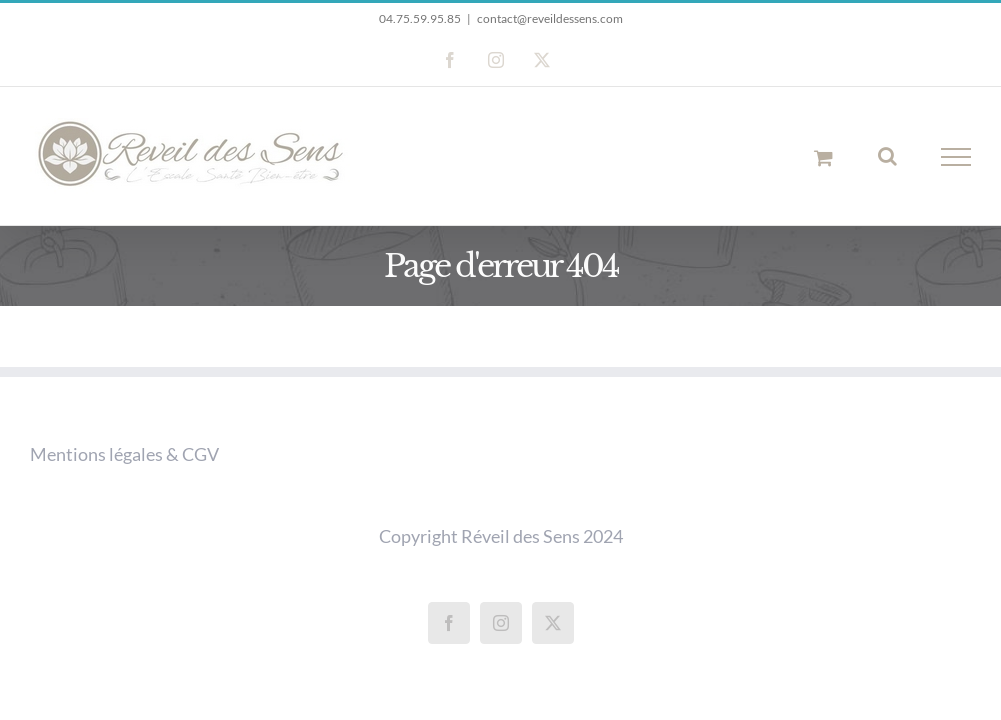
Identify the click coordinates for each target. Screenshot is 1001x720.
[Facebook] (449, 623)
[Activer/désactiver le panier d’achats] (823, 157)
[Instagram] (501, 623)
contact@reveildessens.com (550, 18)
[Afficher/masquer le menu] (956, 157)
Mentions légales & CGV (124, 454)
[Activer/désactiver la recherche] (887, 156)
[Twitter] (553, 623)
